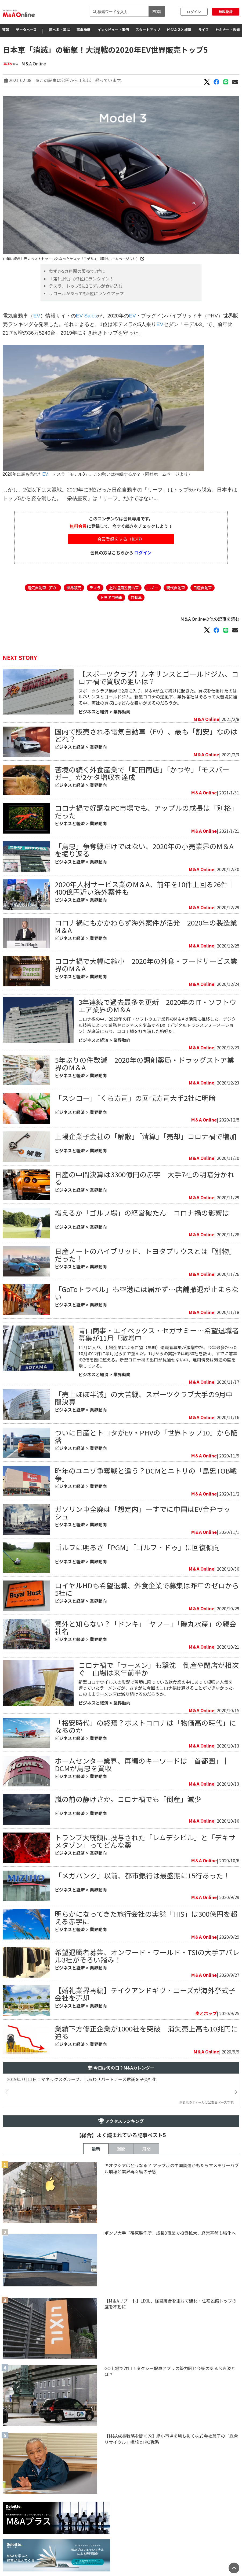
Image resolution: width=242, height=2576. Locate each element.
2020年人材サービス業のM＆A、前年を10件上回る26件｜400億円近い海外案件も (145, 888)
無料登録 (226, 11)
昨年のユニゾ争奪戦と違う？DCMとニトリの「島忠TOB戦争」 (146, 1474)
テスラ (95, 587)
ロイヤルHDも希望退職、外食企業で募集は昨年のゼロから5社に (147, 1589)
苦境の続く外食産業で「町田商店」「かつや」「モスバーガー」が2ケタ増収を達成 (142, 773)
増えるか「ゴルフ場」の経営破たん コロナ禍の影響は (142, 1212)
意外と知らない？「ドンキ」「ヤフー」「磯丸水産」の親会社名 (145, 1627)
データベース (26, 29)
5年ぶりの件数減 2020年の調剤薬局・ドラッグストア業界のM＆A (144, 1063)
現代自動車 (175, 587)
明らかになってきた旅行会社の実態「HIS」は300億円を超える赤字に (146, 1917)
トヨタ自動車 (111, 597)
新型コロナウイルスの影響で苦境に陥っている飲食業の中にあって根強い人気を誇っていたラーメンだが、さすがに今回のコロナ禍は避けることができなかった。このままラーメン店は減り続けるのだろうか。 (157, 1688)
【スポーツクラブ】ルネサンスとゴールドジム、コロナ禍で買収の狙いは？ (158, 677)
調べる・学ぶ (59, 29)
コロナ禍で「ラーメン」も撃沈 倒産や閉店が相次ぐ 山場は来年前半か (158, 1668)
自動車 (136, 597)
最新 (96, 2148)
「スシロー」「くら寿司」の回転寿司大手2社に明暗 (135, 1098)
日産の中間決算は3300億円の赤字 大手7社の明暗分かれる (144, 1178)
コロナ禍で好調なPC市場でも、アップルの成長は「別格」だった (146, 811)
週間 (121, 2148)
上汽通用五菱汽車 (124, 587)
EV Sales (86, 316)
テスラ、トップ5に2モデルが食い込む (85, 286)
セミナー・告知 (227, 29)
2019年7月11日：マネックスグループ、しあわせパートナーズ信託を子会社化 (82, 2079)
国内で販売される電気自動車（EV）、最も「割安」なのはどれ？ (146, 735)
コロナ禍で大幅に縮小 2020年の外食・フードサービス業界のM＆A (146, 964)
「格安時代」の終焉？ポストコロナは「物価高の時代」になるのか (145, 1726)
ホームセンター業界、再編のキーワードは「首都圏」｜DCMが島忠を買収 (142, 1764)
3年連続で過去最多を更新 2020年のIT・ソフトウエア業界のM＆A (157, 1005)
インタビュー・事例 (113, 29)
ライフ (203, 29)
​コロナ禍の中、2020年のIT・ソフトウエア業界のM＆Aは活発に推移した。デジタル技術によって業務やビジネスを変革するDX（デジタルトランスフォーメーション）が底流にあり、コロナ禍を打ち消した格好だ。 (157, 1025)
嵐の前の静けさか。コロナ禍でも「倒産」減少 (128, 1799)
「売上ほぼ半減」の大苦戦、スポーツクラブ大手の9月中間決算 (144, 1398)
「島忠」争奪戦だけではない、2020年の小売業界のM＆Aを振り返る (144, 849)
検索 (156, 11)
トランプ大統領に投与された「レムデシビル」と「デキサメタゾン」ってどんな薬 (145, 1841)
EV (36, 316)
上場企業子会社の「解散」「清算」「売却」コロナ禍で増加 (145, 1136)
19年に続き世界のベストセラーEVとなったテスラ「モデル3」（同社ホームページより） (73, 258)
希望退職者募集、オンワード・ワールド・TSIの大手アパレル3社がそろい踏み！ (147, 1955)
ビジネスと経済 (179, 29)
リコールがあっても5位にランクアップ (86, 293)
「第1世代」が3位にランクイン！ (81, 278)
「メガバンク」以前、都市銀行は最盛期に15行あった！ (142, 1875)
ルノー (152, 587)
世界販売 (73, 587)
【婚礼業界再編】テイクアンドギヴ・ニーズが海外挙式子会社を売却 (145, 1994)
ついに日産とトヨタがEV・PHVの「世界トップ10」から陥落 (146, 1436)
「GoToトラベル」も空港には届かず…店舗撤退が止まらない (147, 1292)
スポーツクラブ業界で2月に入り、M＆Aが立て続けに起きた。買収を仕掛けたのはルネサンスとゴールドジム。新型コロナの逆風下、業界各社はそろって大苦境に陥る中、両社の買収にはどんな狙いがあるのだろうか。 (157, 696)
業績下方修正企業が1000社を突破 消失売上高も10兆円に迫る (146, 2032)
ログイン (194, 11)
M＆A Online (33, 63)
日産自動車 (202, 587)
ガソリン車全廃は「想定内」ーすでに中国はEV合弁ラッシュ (142, 1512)
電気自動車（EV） (42, 587)
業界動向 (122, 711)
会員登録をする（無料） (121, 539)
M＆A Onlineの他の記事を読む (209, 619)
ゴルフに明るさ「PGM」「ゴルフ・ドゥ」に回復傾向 (137, 1547)
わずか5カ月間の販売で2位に (77, 271)
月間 (146, 2148)
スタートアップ (148, 29)
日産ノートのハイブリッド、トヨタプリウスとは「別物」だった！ (145, 1254)
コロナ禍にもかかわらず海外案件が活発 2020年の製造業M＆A (146, 926)
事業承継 (84, 29)
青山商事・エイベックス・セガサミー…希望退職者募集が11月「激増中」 (158, 1334)
